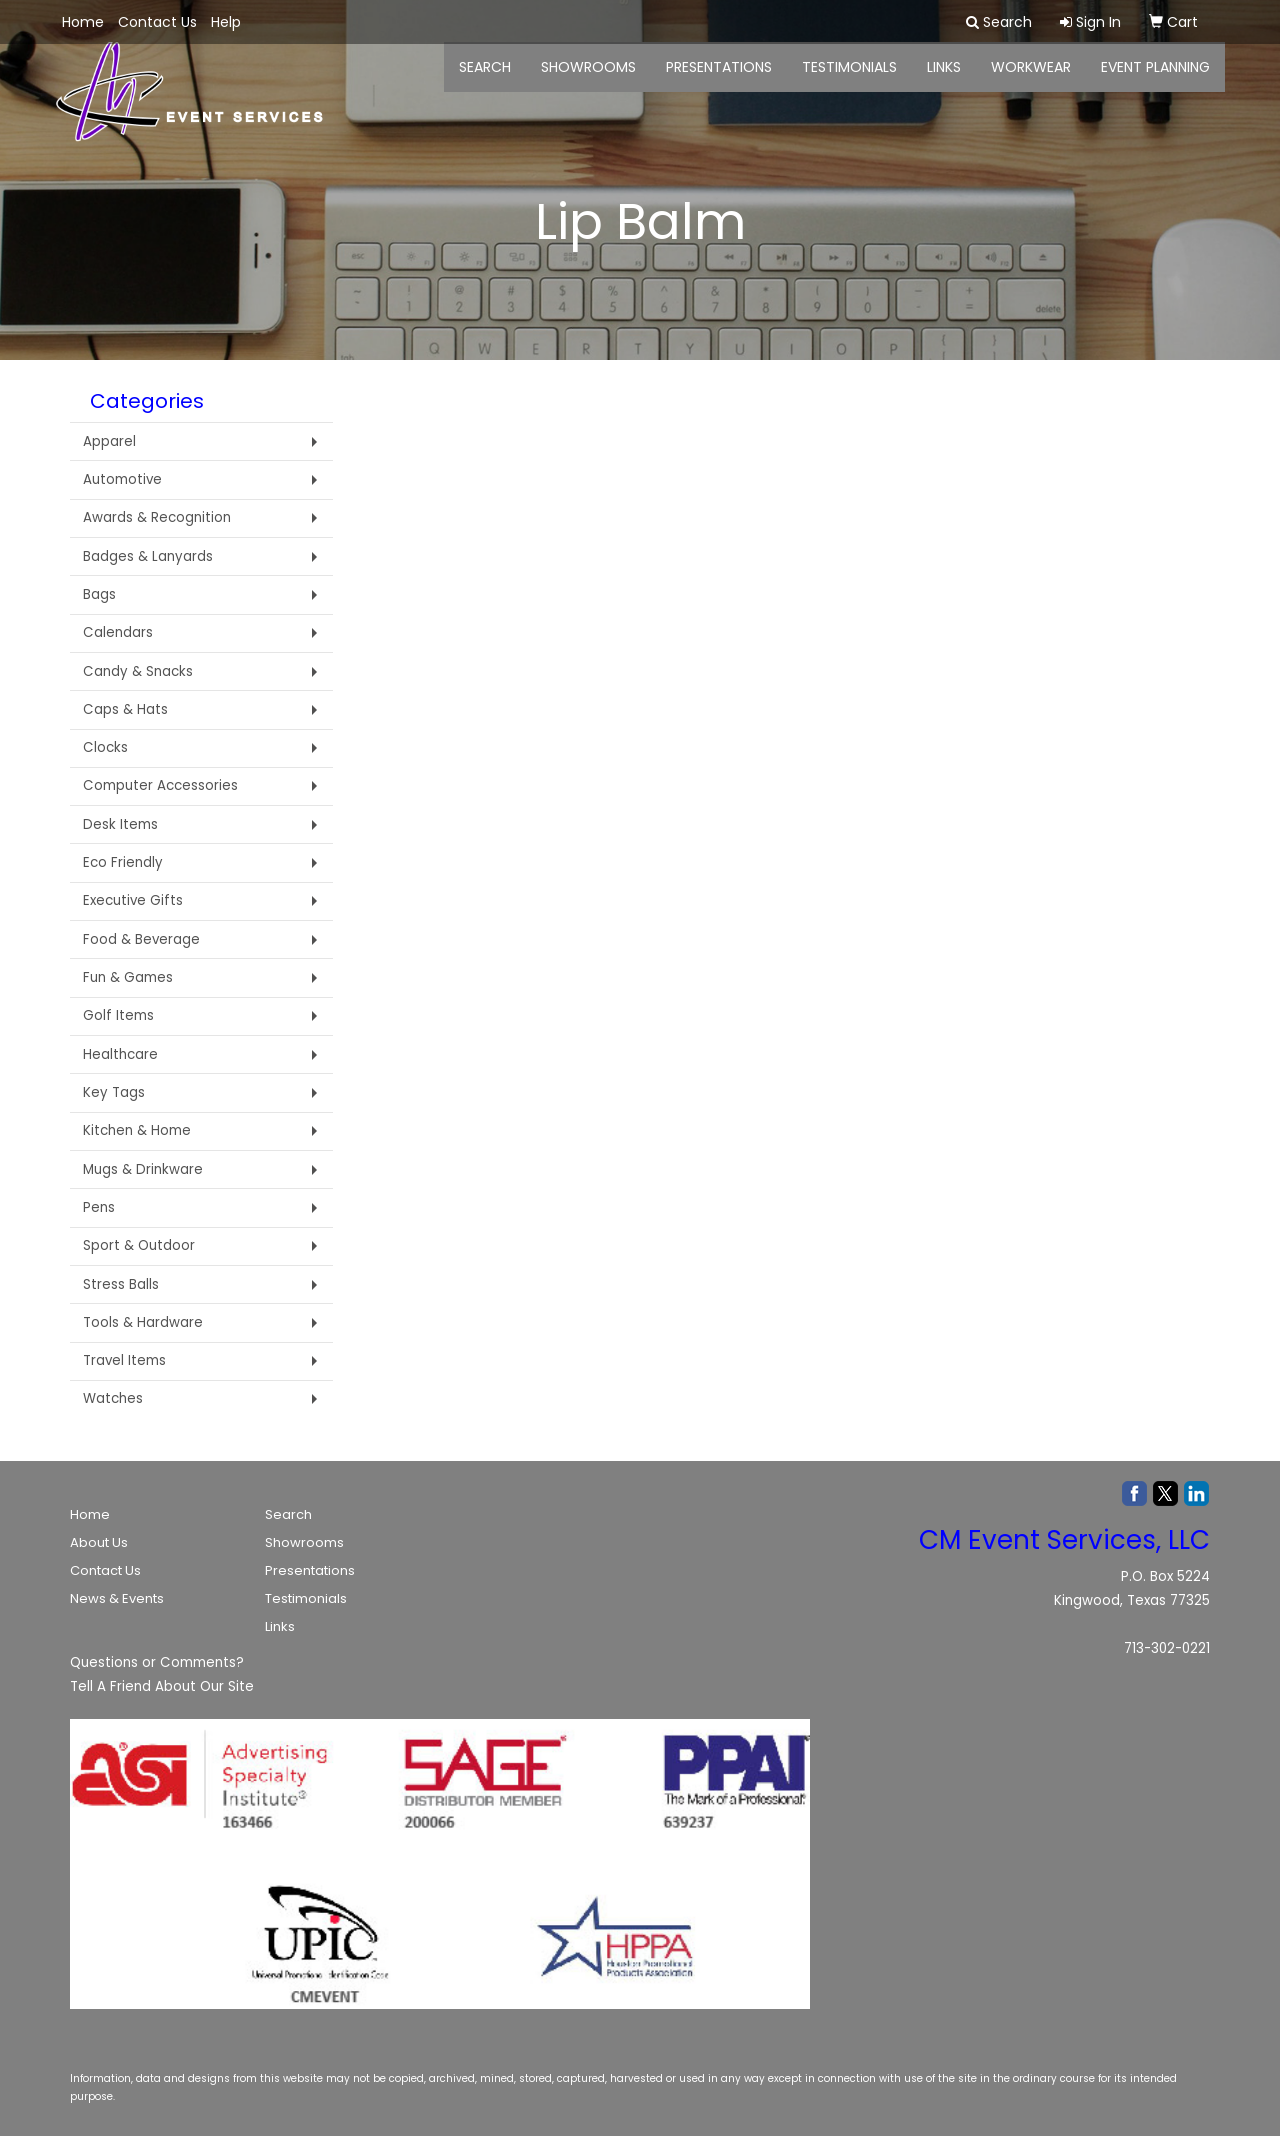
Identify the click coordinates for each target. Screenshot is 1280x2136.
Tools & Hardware (143, 1322)
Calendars (118, 632)
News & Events (117, 1598)
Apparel (109, 441)
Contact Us (105, 1570)
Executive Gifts (133, 900)
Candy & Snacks (138, 671)
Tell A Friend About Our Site (162, 1686)
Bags (99, 594)
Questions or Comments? (157, 1662)
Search (288, 1514)
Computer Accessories (160, 785)
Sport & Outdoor (139, 1245)
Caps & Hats (125, 709)
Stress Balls (121, 1284)
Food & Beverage (141, 939)
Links (280, 1626)
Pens (99, 1207)
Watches (113, 1398)
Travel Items (124, 1360)
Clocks (105, 747)
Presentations (719, 80)
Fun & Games (128, 977)
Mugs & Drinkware (143, 1169)
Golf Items (118, 1015)
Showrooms (304, 1542)
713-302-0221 (1167, 1648)
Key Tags (114, 1092)
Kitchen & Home (137, 1130)
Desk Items (120, 824)
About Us (99, 1542)
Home (90, 1514)
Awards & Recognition (157, 517)
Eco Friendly (123, 862)
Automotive (122, 479)
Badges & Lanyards (148, 556)
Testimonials (849, 80)
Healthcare (120, 1054)
